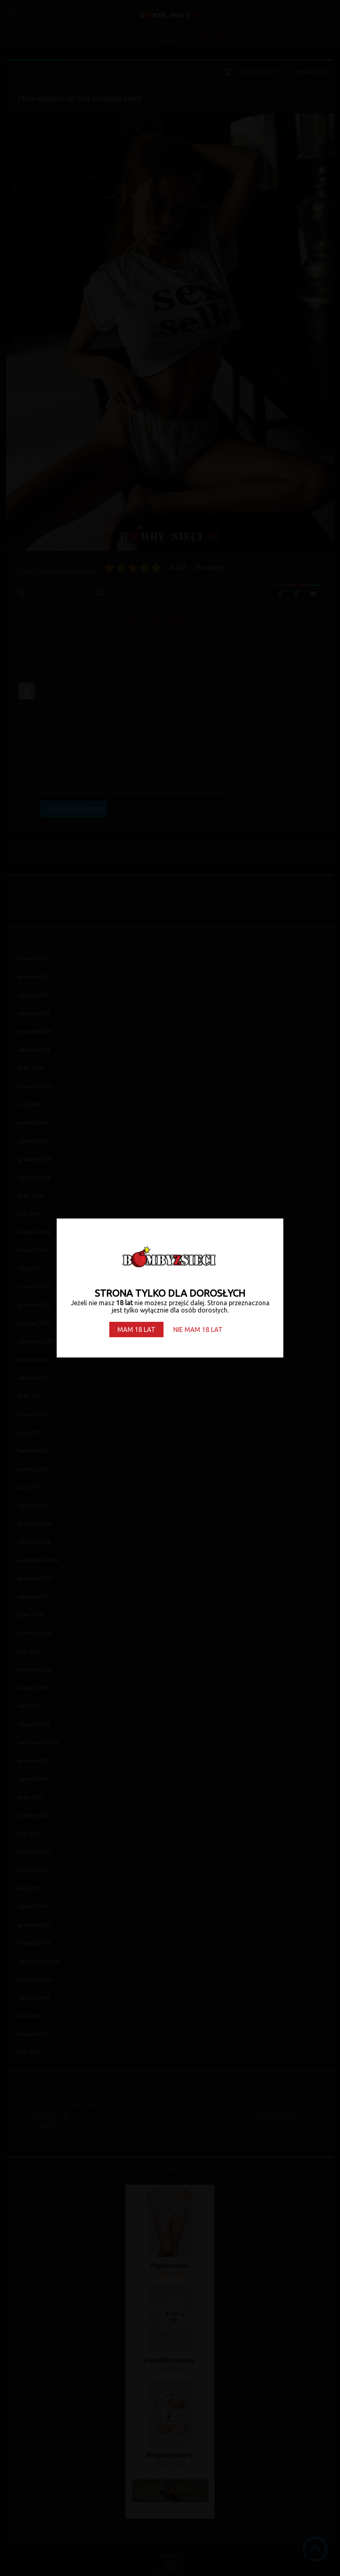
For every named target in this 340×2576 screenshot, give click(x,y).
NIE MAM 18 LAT (198, 1329)
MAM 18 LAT (136, 1329)
